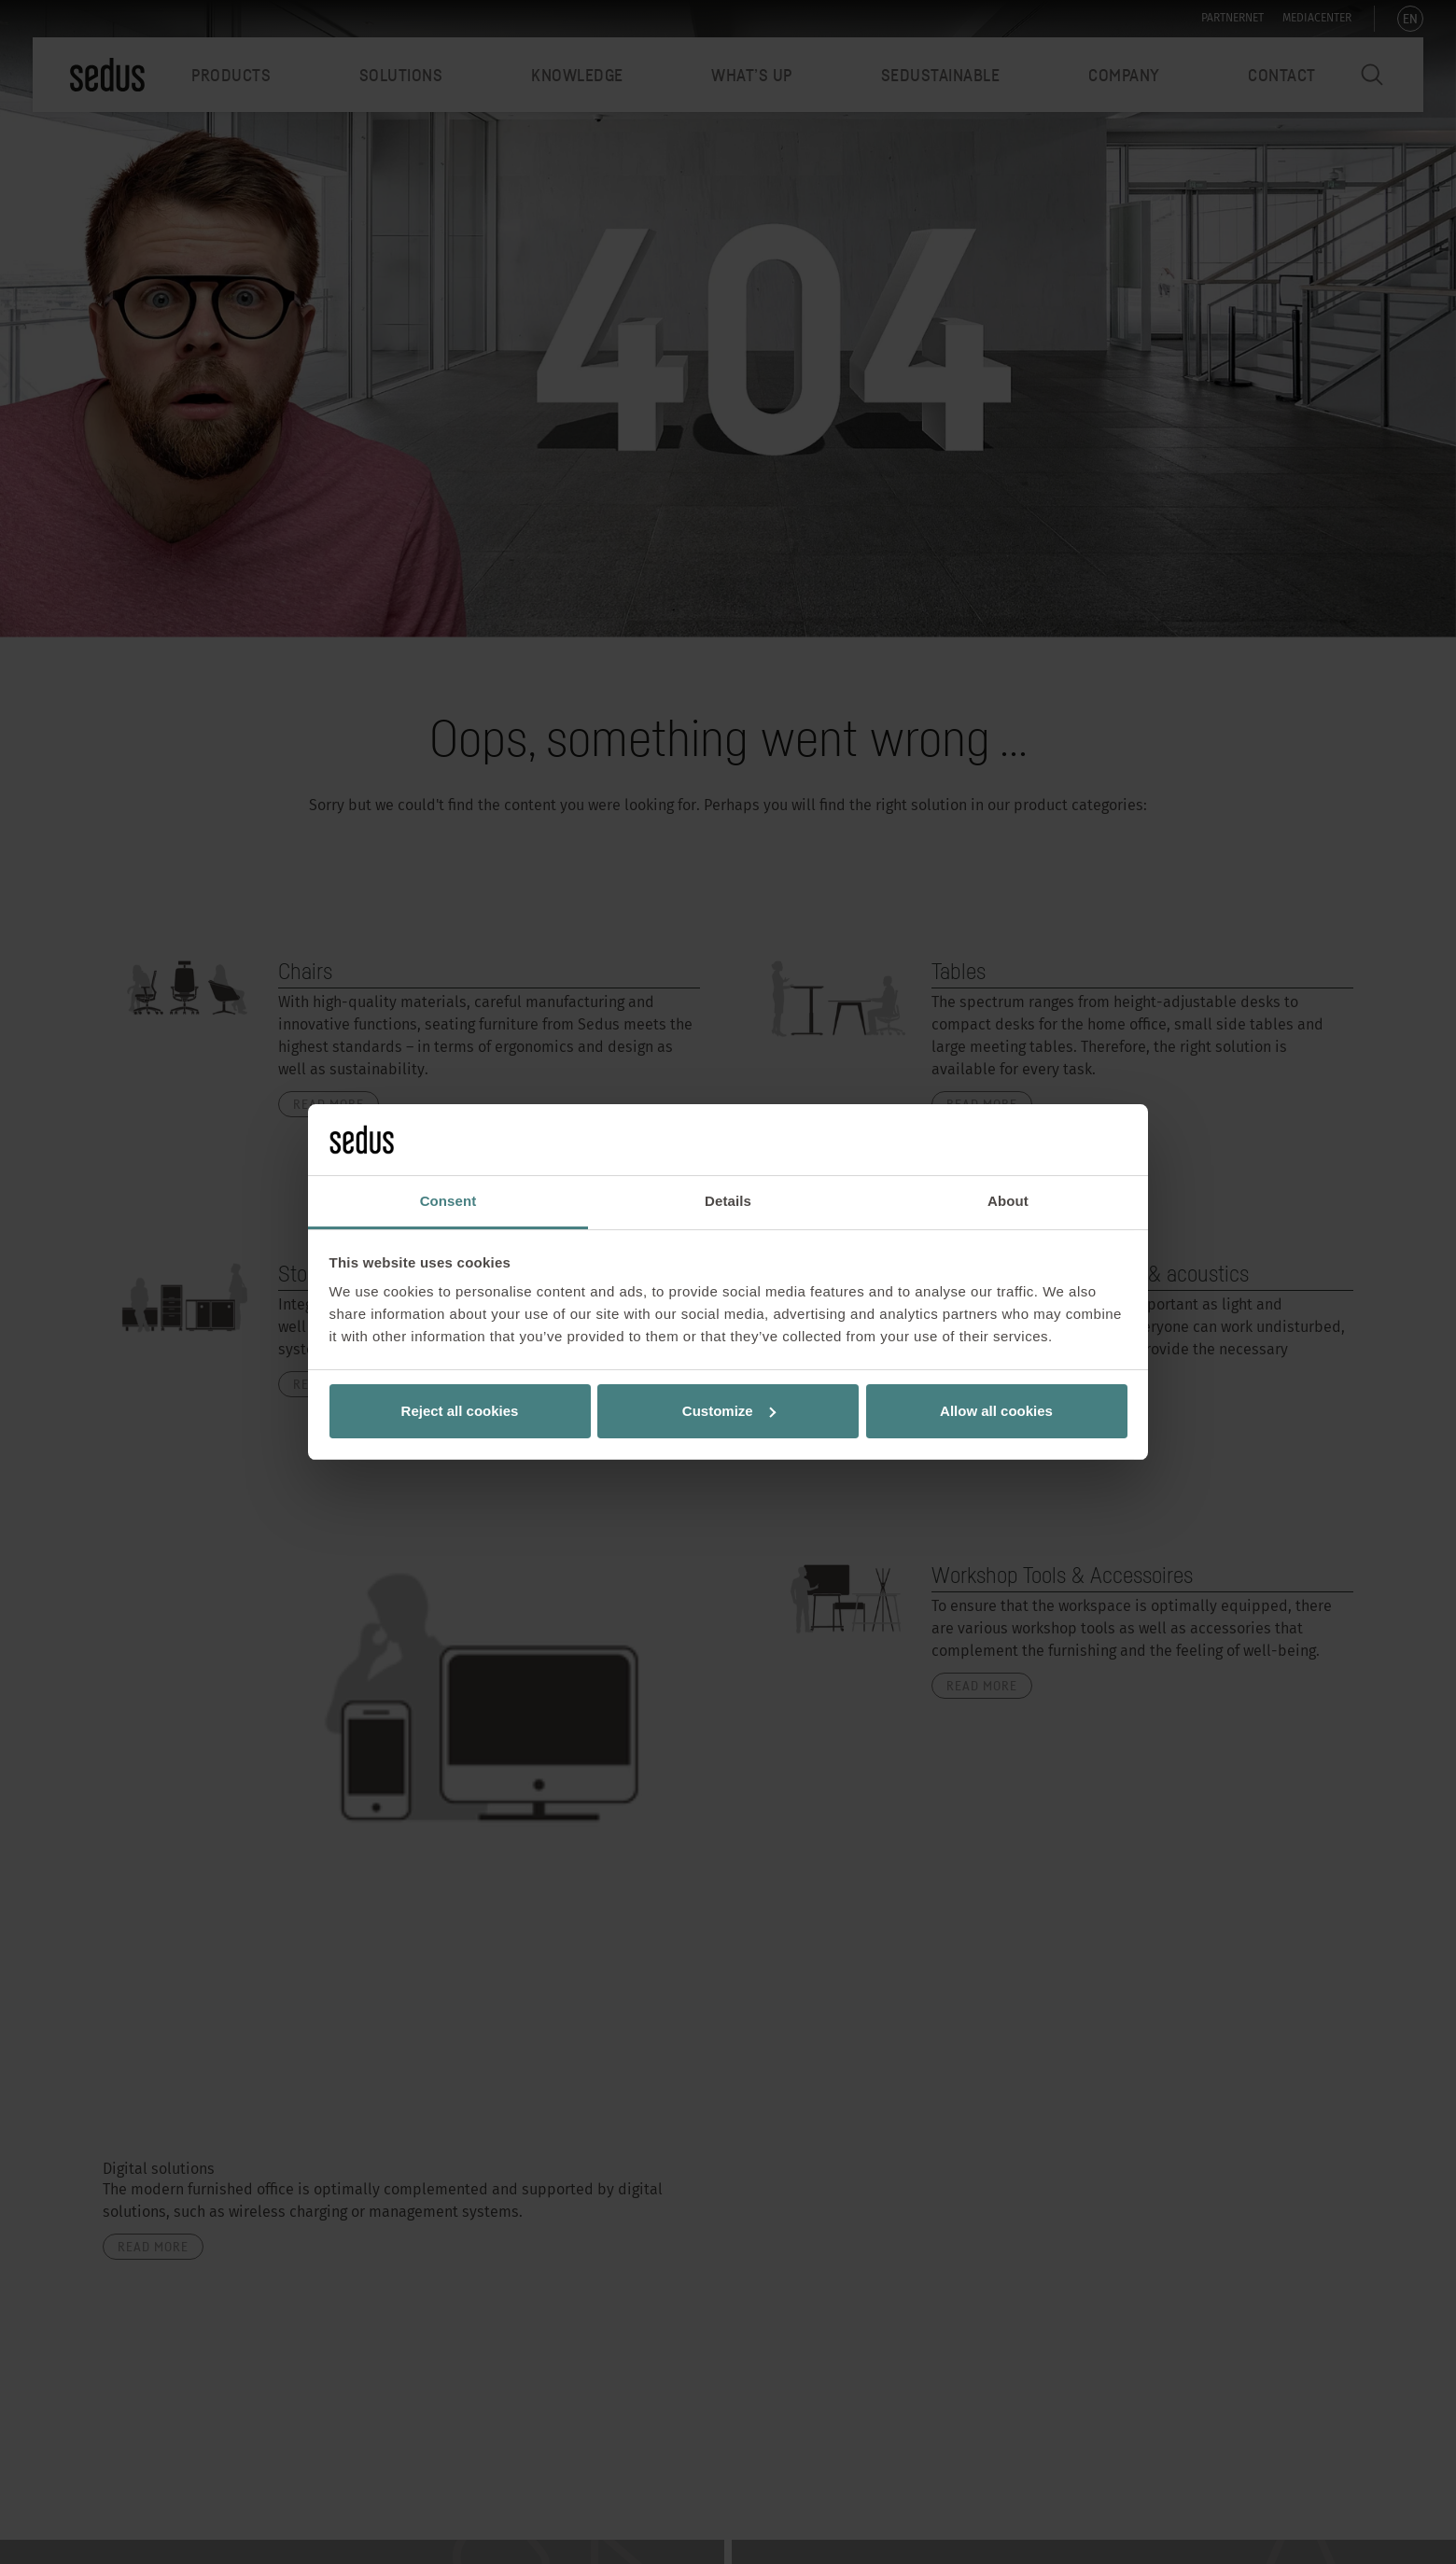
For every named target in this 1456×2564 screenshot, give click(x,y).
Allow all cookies (996, 1411)
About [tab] (1008, 1201)
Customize (729, 1411)
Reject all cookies (460, 1411)
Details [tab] (728, 1201)
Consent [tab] (448, 1201)
